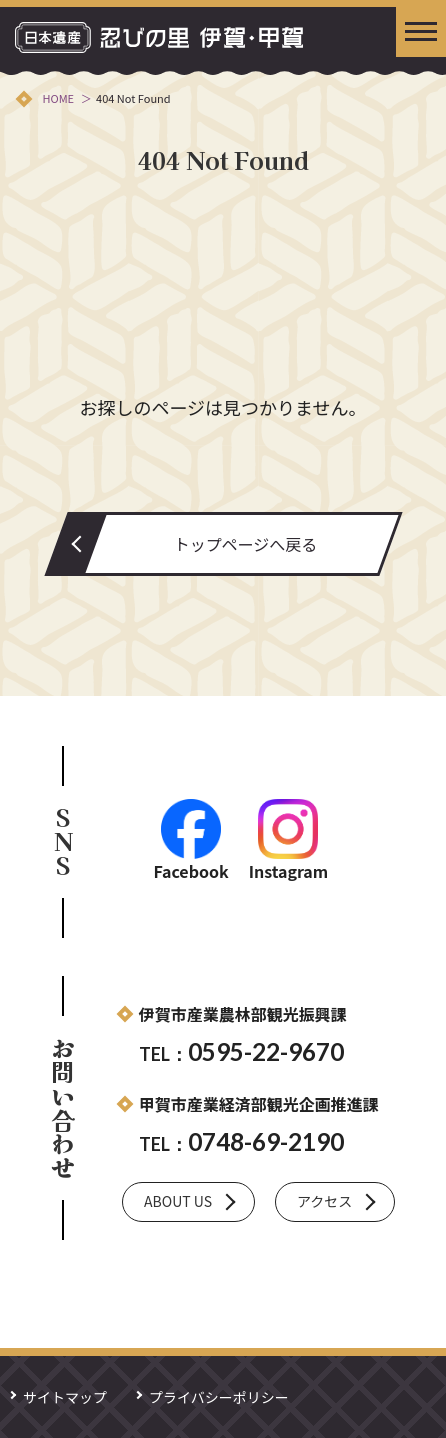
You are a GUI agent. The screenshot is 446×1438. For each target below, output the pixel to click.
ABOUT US (178, 1201)
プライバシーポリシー (219, 1397)
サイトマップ (65, 1397)
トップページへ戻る (246, 544)
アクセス (324, 1201)
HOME (58, 98)
